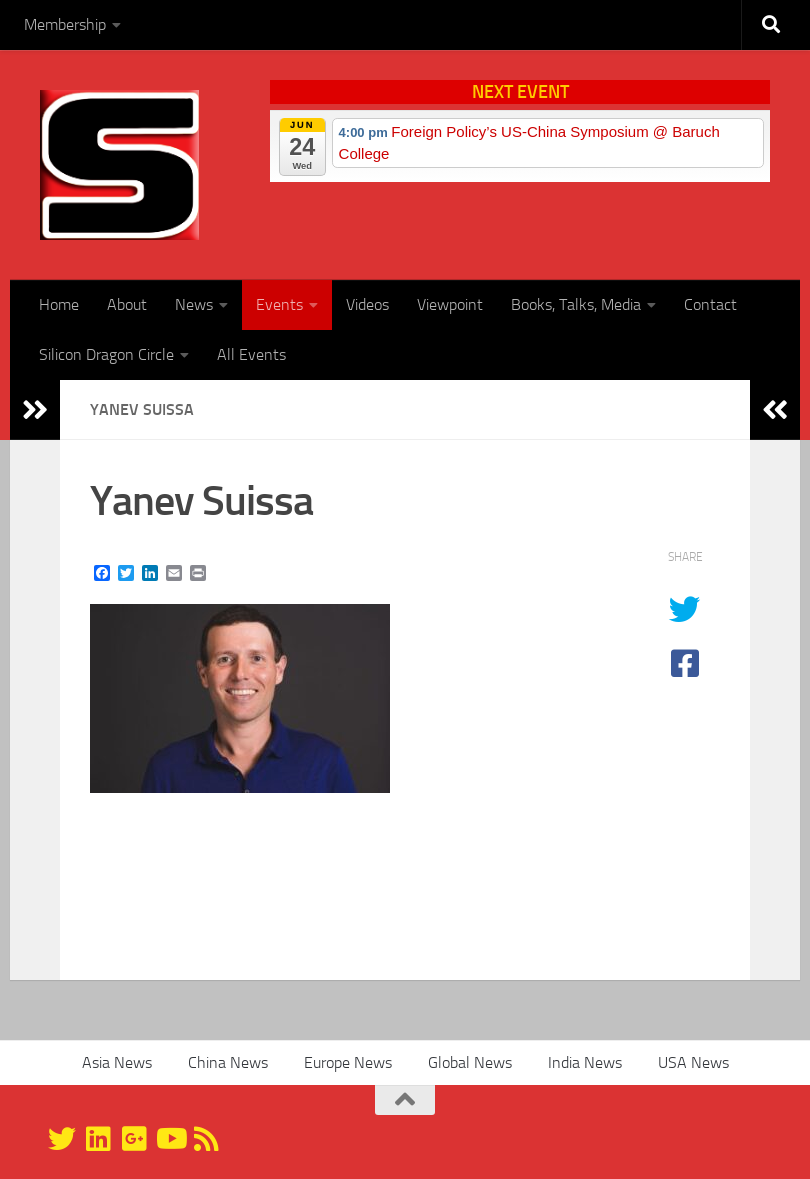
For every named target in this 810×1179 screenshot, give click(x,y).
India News (585, 1062)
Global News (470, 1062)
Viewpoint (450, 304)
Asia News (117, 1062)
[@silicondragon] (62, 1139)
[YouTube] (170, 1139)
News (194, 304)
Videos (367, 304)
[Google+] (134, 1139)
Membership (65, 24)
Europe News (348, 1062)
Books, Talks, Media (576, 304)
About (127, 304)
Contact (710, 304)
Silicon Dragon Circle (106, 354)
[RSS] (206, 1139)
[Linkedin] (98, 1139)
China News (228, 1062)
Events (279, 304)
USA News (693, 1062)
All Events (251, 354)
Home (59, 304)
